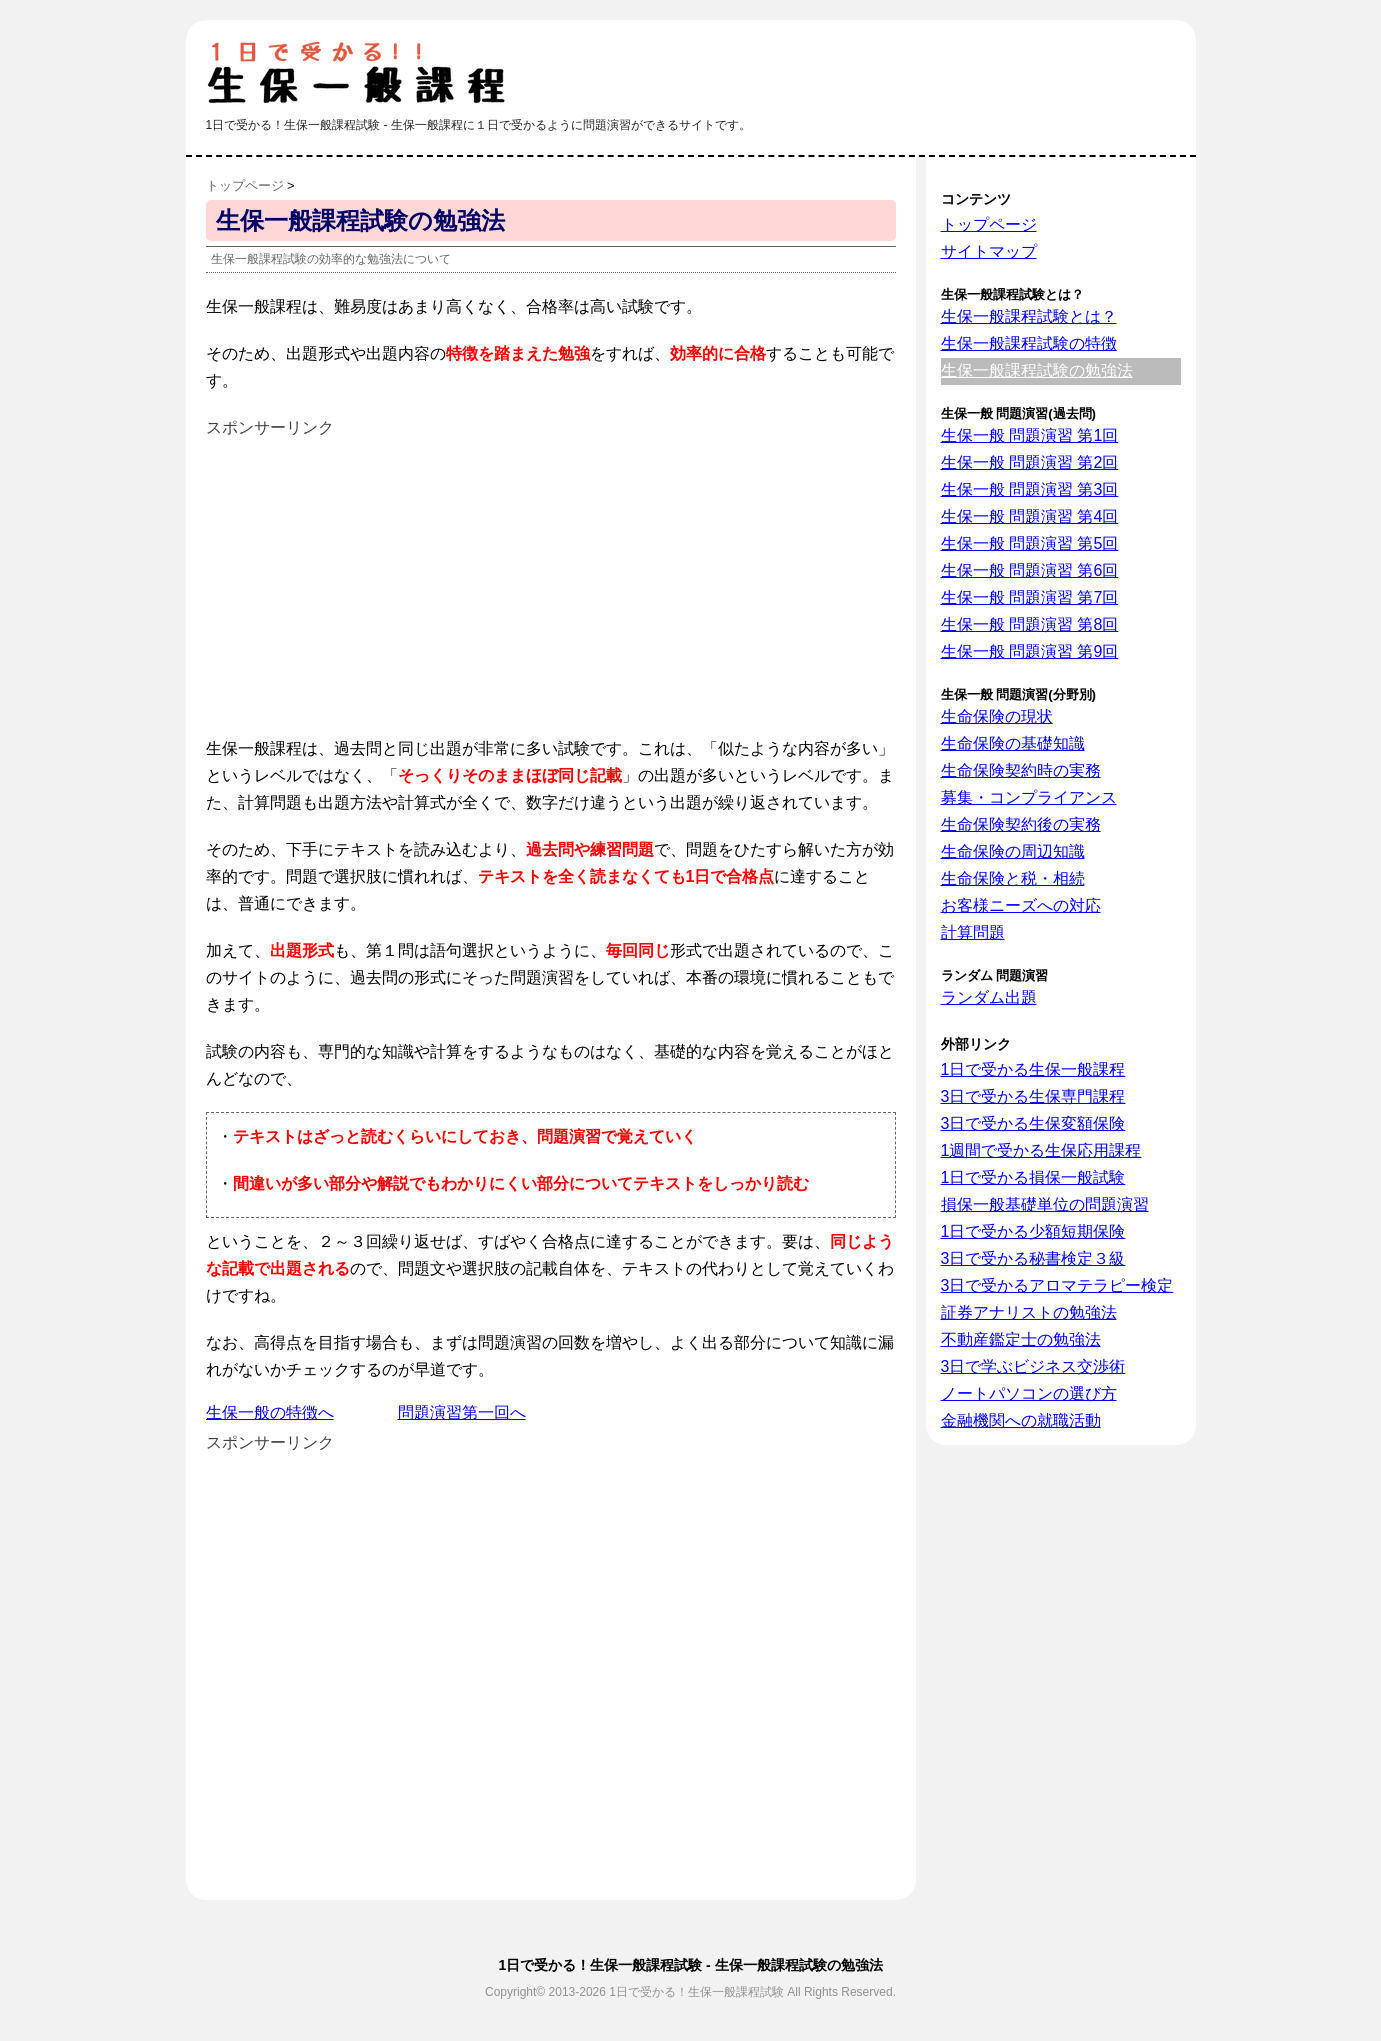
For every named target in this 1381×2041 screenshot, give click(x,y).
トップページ (989, 224)
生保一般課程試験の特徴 (1029, 343)
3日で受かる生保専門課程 (1033, 1096)
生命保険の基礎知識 (1013, 743)
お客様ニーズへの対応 (1021, 905)
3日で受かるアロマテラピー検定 (1057, 1285)
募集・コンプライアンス (1029, 797)
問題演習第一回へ (462, 1412)
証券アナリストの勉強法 (1029, 1312)
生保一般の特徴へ (270, 1412)
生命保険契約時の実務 (1021, 770)
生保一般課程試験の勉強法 (1037, 370)
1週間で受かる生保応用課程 (1041, 1150)
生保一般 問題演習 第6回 (1030, 570)
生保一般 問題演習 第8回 (1030, 624)
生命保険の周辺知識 (1013, 851)
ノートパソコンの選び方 (1029, 1393)
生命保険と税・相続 (1013, 878)
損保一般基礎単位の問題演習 (1045, 1204)
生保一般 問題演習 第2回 (1030, 462)
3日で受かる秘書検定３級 (1033, 1258)
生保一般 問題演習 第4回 (1030, 516)
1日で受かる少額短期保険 (1033, 1231)
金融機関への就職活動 (1021, 1420)
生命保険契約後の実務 (1021, 824)
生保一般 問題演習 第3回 (1030, 489)
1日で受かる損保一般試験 (1033, 1177)
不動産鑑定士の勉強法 (1021, 1339)
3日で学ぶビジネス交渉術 (1033, 1366)
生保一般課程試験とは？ (1029, 316)
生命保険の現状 (997, 716)
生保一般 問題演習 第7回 (1030, 597)
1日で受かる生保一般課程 (1033, 1069)
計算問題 (973, 932)
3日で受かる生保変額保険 (1033, 1123)
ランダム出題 (989, 997)
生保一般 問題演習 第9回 (1030, 651)
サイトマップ (989, 251)
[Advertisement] (374, 581)
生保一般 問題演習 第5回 (1030, 543)
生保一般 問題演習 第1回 (1030, 435)
